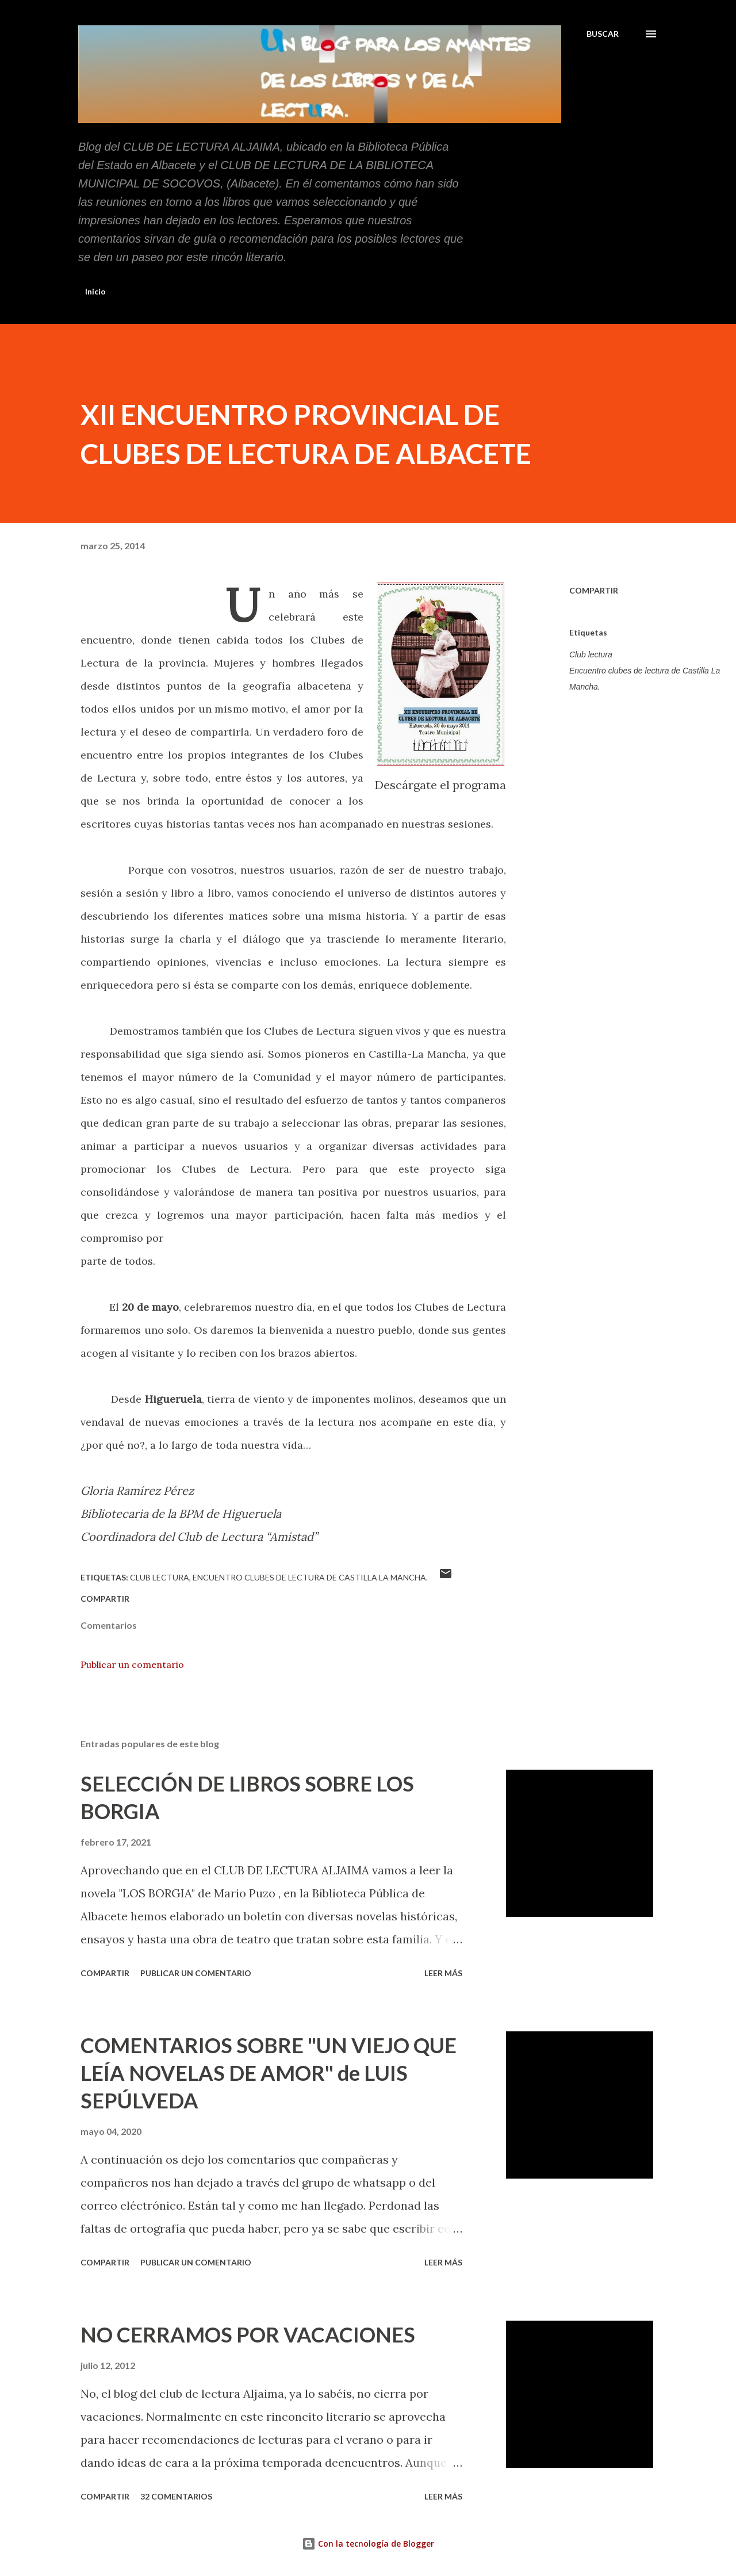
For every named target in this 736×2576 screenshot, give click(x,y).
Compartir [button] (593, 590)
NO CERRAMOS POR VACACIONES (247, 2334)
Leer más (443, 1973)
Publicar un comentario (132, 1664)
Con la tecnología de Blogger (368, 2543)
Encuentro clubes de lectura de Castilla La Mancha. (644, 678)
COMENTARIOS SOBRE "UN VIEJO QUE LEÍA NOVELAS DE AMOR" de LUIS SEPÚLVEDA (268, 2073)
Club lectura (590, 654)
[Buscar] (602, 34)
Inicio (95, 291)
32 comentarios (176, 2496)
